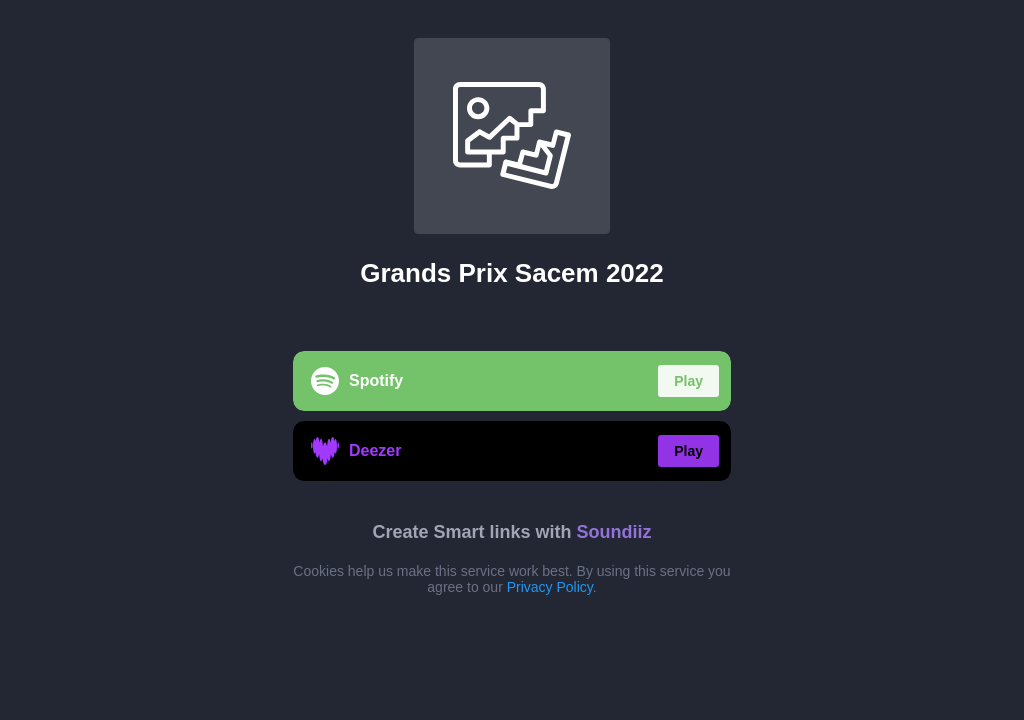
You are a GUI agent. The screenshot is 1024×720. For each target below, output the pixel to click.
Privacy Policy (550, 587)
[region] (512, 360)
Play (688, 381)
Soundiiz (614, 532)
